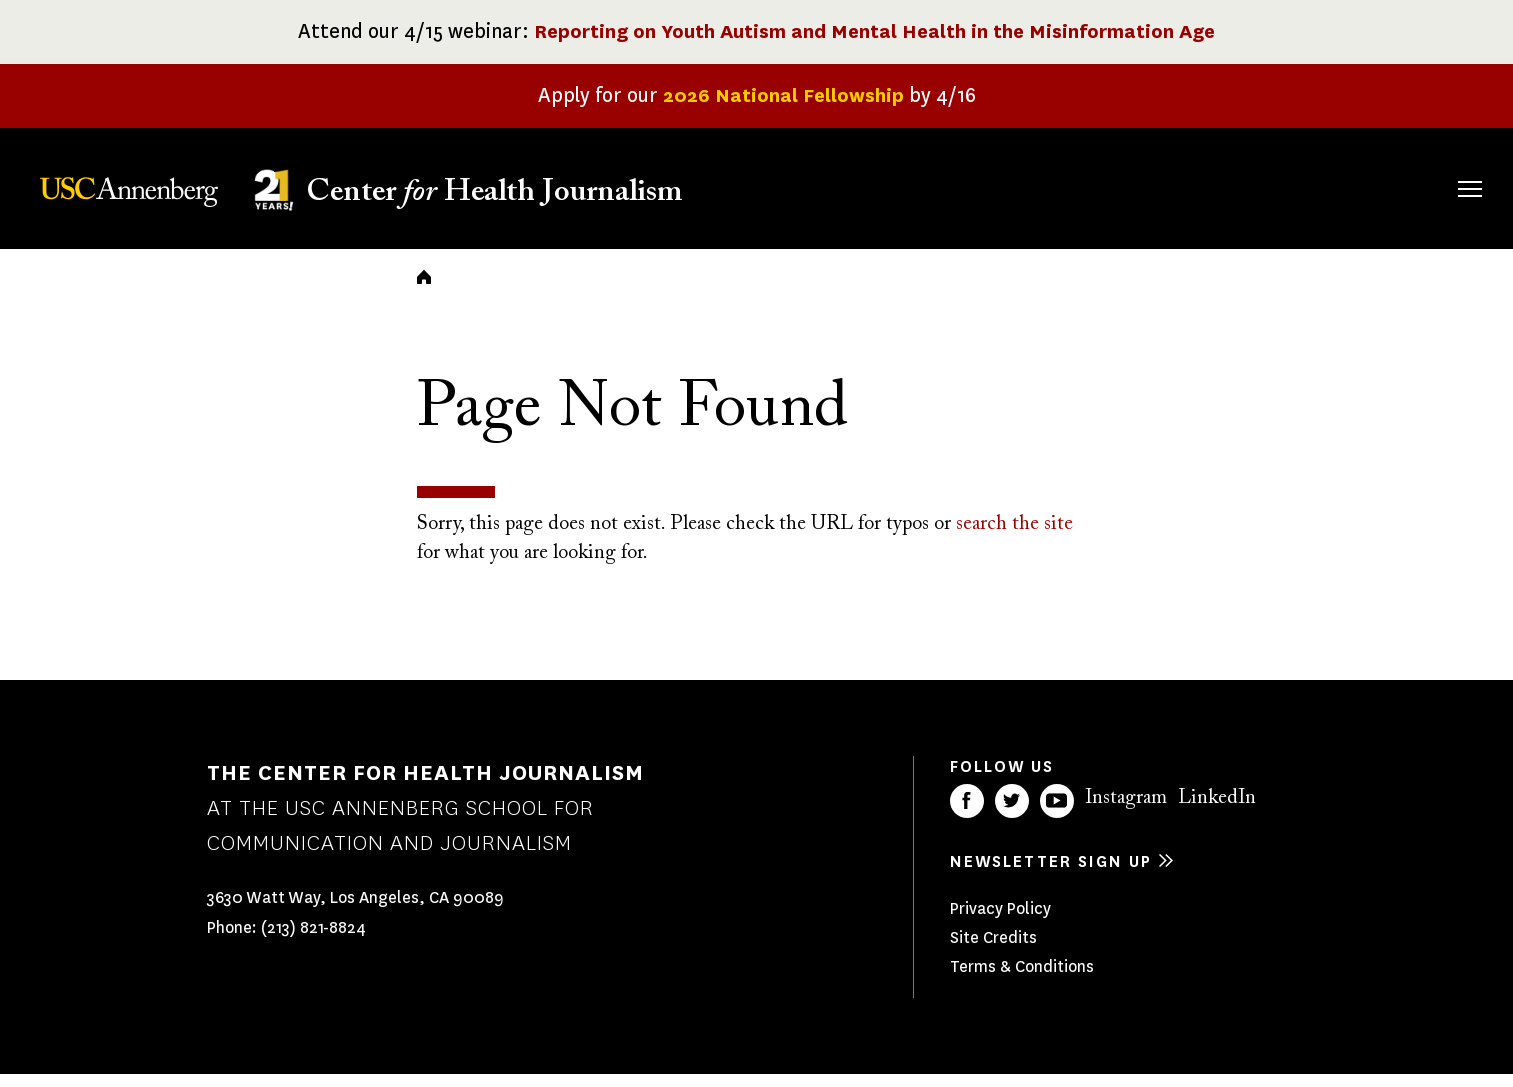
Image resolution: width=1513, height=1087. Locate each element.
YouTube (1057, 814)
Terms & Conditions (1022, 979)
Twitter (1012, 814)
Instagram (1126, 811)
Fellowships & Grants (982, 199)
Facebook (967, 814)
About (866, 185)
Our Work (1120, 185)
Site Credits (993, 950)
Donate (1375, 185)
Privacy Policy (1000, 921)
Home (424, 290)
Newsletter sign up (1051, 874)
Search (1441, 168)
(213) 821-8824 (313, 941)
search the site (1014, 538)
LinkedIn (1217, 811)
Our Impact (1252, 185)
